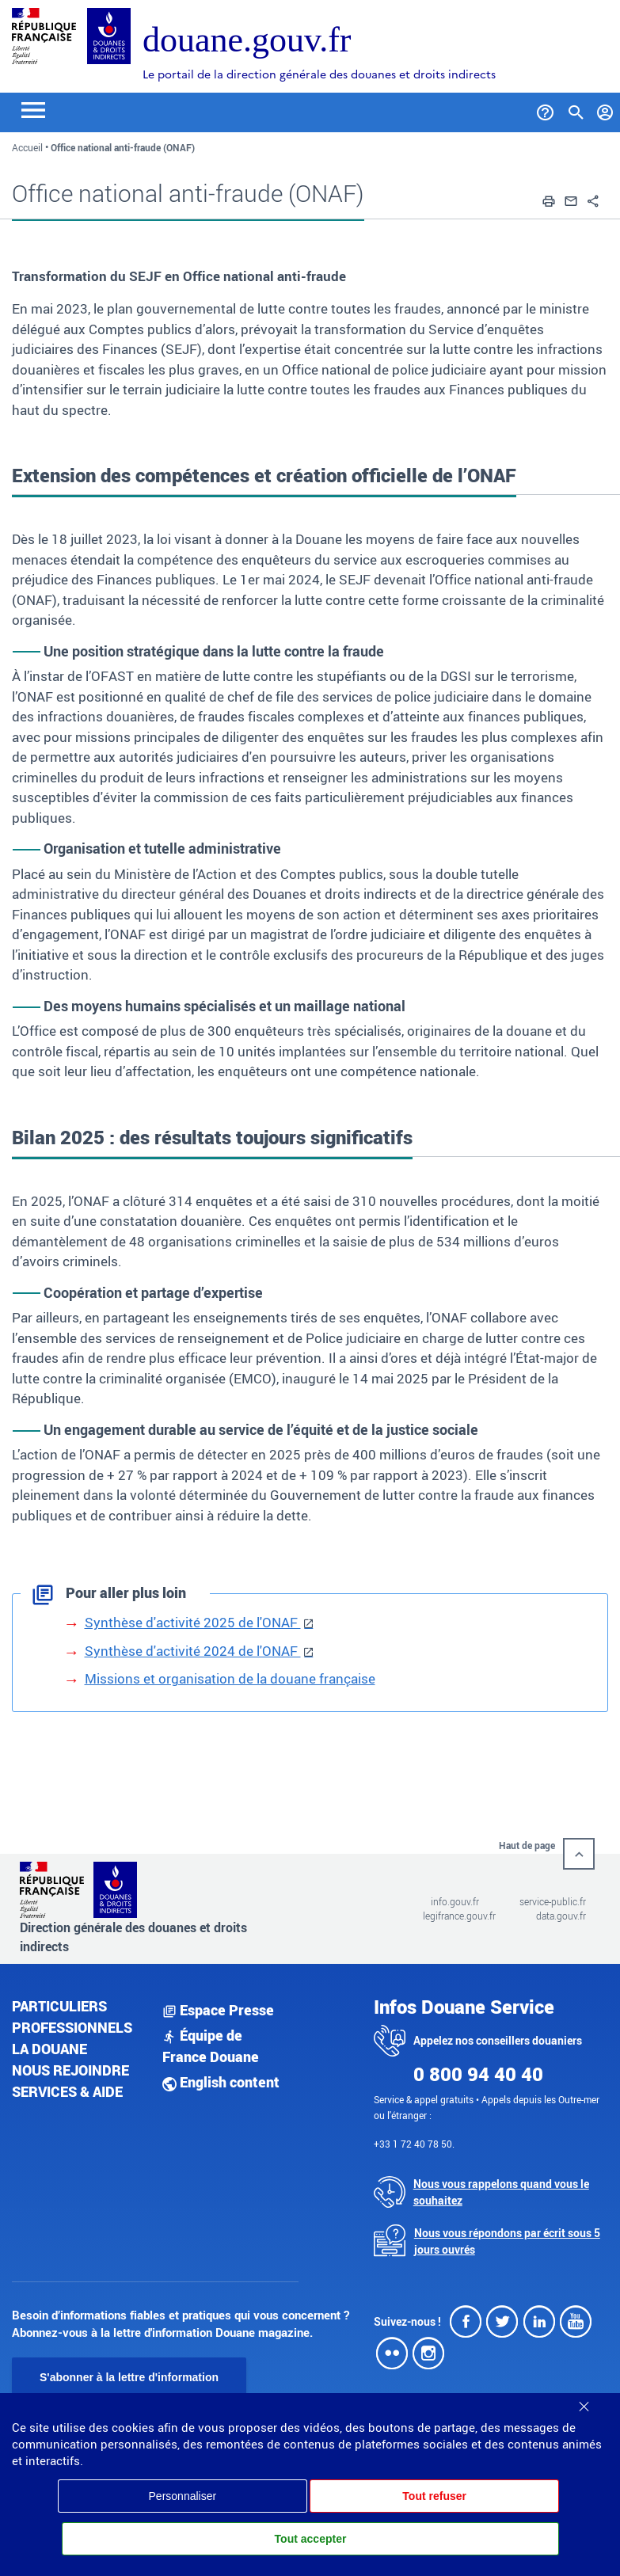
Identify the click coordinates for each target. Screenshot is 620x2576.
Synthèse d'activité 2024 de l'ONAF (193, 1651)
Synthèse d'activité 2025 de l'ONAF (193, 1622)
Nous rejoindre (70, 2069)
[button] (549, 199)
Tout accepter (311, 2538)
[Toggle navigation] (33, 109)
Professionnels (72, 2027)
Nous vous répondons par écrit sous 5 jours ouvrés (507, 2241)
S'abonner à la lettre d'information (129, 2377)
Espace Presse (218, 2009)
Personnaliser (183, 2496)
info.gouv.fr (455, 1901)
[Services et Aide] (545, 109)
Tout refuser (434, 2496)
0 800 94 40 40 (478, 2073)
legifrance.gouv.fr (459, 1915)
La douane (49, 2048)
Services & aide (67, 2091)
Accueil (27, 147)
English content (221, 2081)
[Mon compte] (605, 109)
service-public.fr (552, 1901)
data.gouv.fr (561, 1915)
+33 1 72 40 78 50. (414, 2143)
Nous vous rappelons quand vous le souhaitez (501, 2192)
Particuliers (59, 2005)
